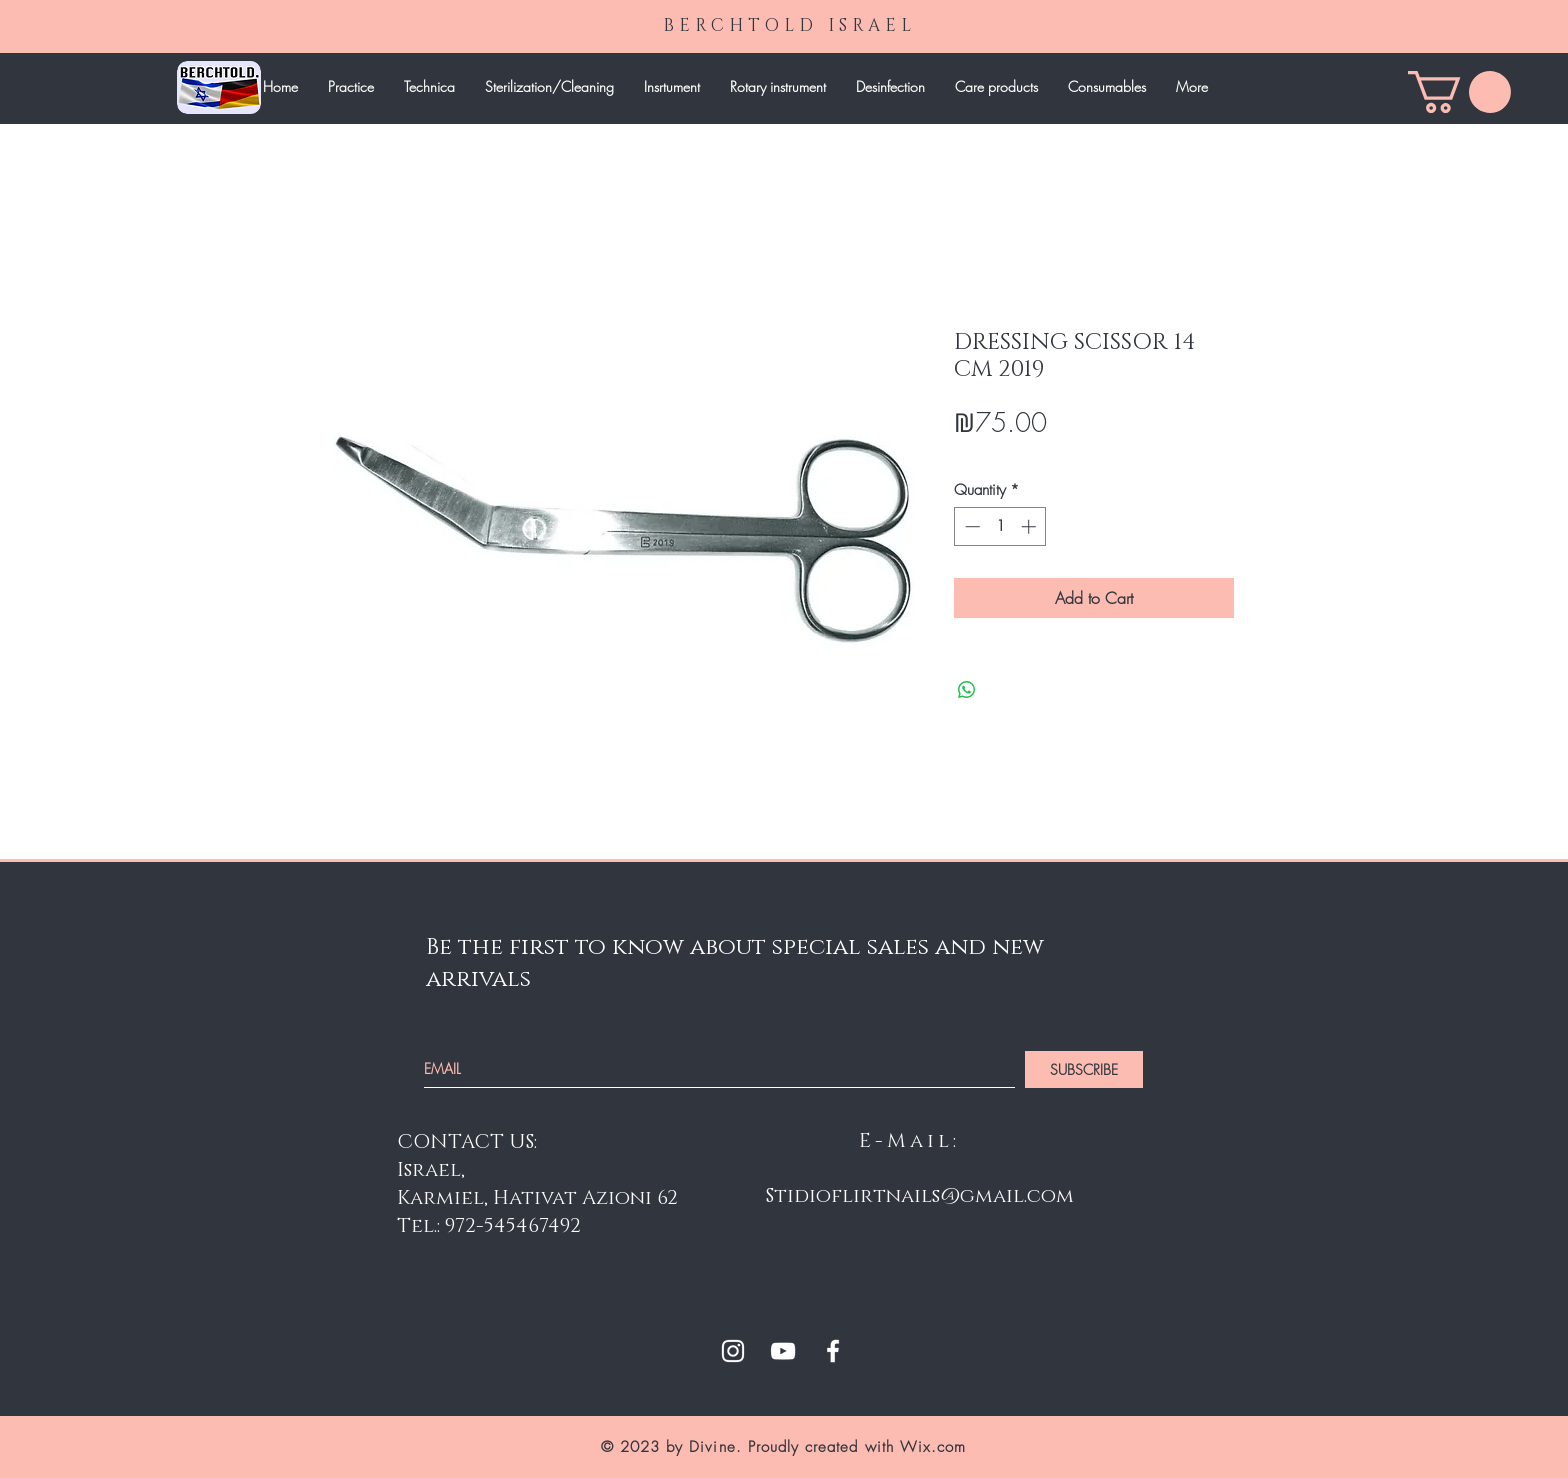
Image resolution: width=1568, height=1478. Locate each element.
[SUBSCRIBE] (1084, 1069)
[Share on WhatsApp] (967, 690)
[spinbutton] (1000, 526)
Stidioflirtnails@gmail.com (920, 1196)
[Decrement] (970, 526)
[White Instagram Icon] (733, 1351)
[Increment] (1030, 526)
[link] (1459, 92)
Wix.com (933, 1447)
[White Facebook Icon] (833, 1351)
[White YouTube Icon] (783, 1351)
